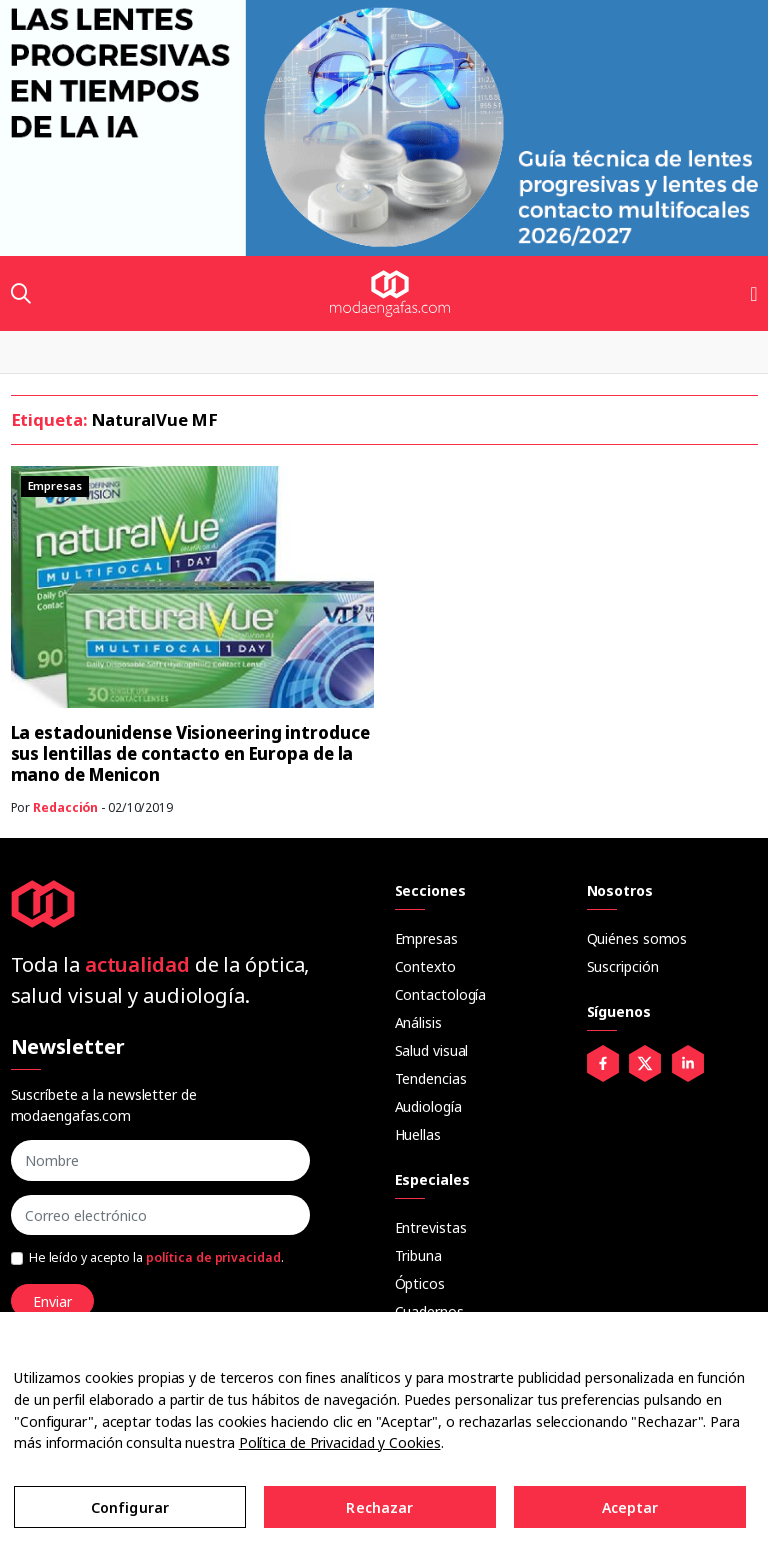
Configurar (130, 1507)
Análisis (418, 1022)
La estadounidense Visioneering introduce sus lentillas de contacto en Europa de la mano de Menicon (190, 753)
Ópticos (420, 1283)
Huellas (418, 1134)
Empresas (426, 938)
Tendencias (431, 1078)
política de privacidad (213, 1257)
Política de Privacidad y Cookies (340, 1442)
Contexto (425, 966)
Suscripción (623, 966)
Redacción (65, 807)
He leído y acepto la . (156, 1257)
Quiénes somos (637, 938)
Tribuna (418, 1255)
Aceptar (630, 1507)
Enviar (52, 1301)
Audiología (428, 1106)
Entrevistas (431, 1227)
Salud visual (432, 1050)
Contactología (441, 994)
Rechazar (379, 1507)
